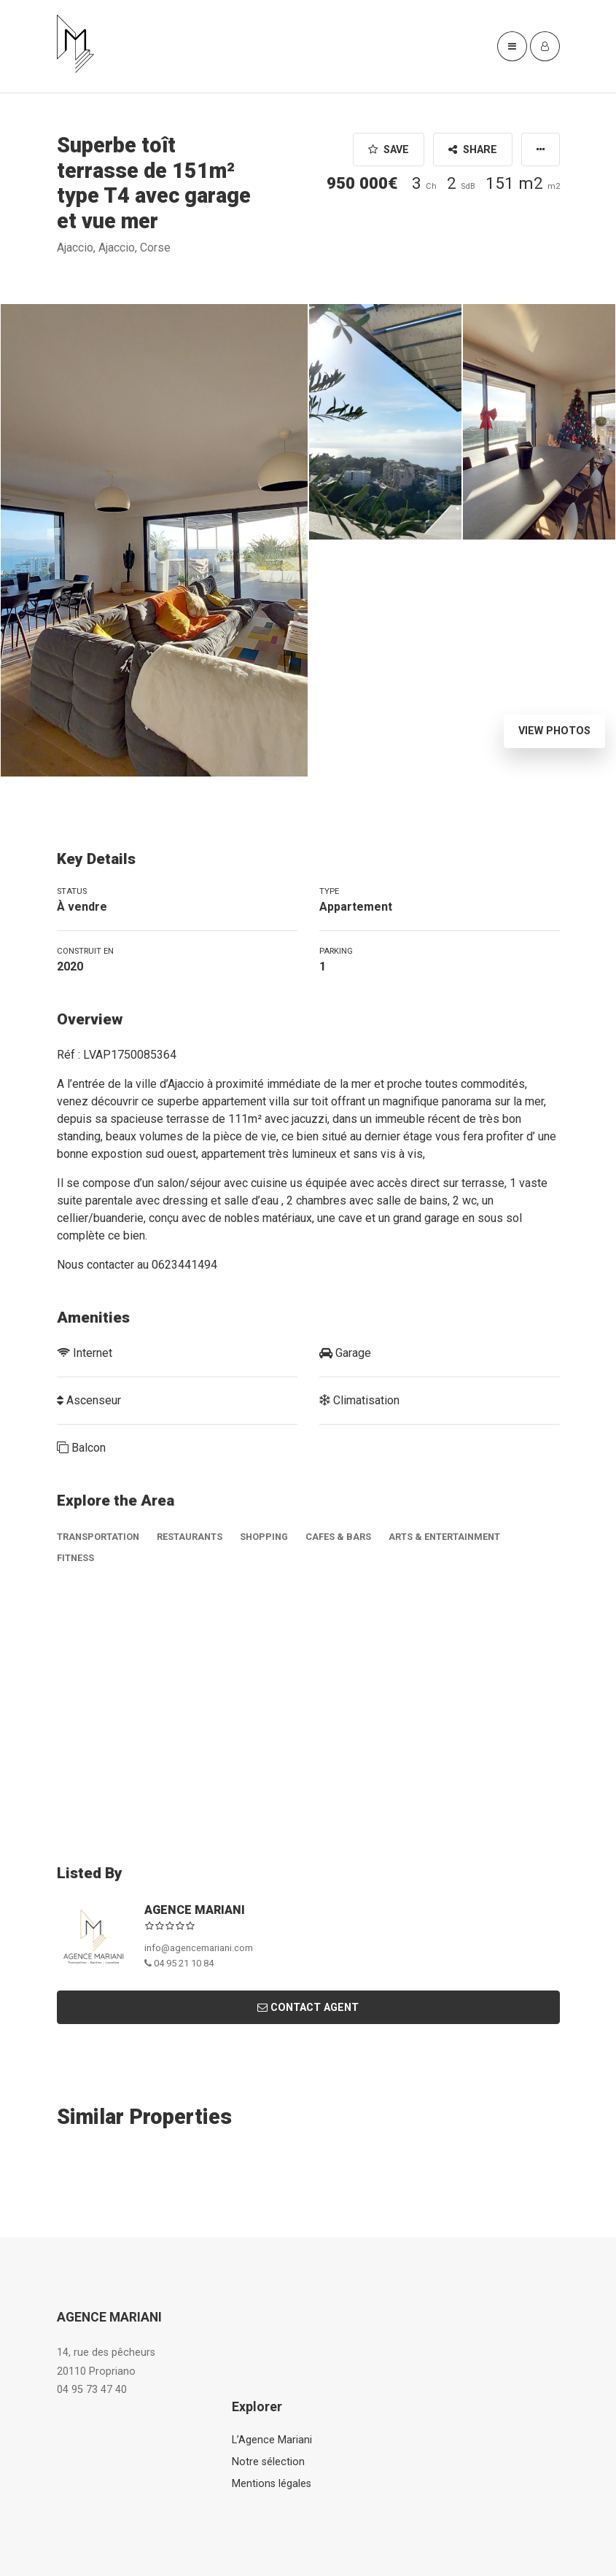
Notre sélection (268, 2462)
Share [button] (472, 150)
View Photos (554, 731)
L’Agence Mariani (272, 2440)
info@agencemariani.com (198, 1947)
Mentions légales (271, 2484)
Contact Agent (308, 2007)
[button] (540, 149)
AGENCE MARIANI (194, 1910)
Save (388, 150)
